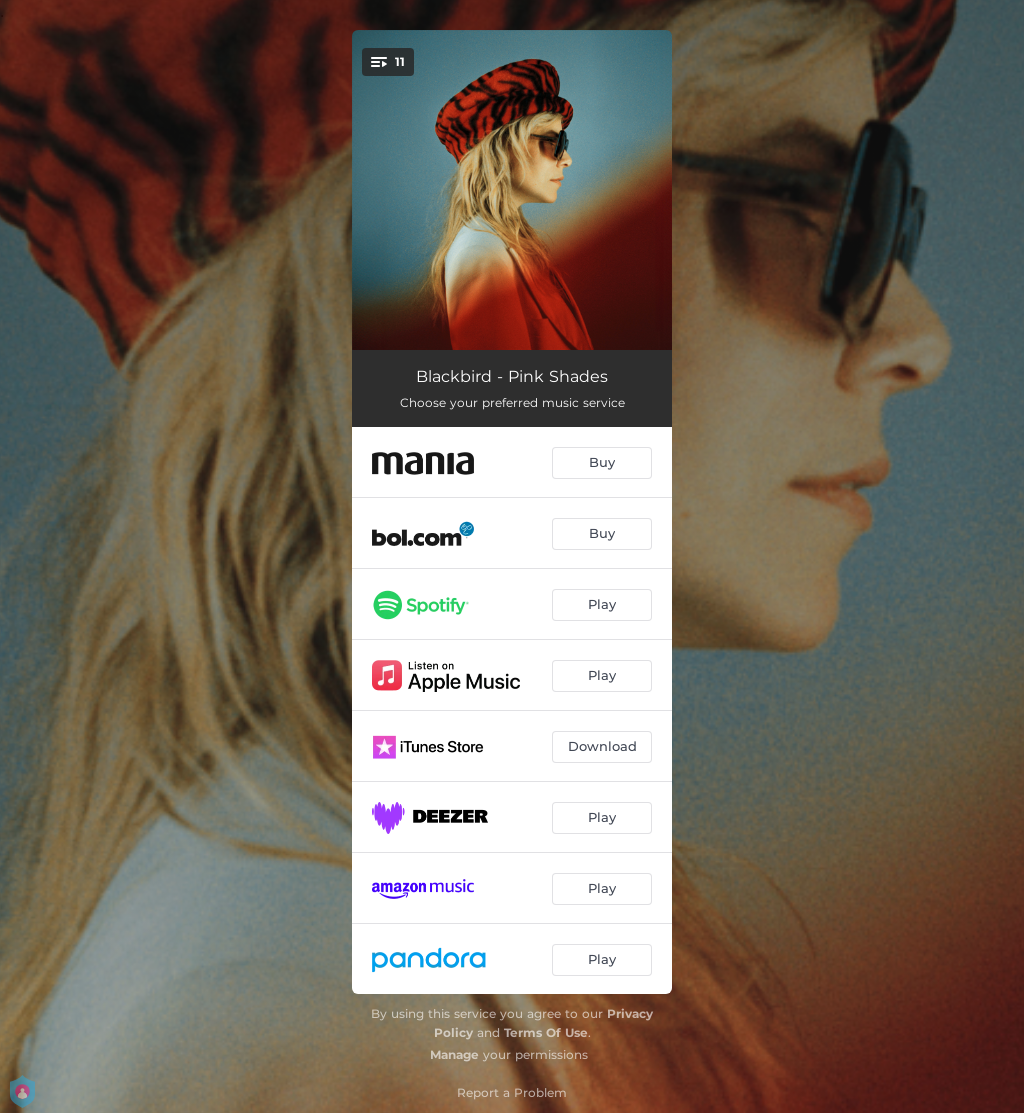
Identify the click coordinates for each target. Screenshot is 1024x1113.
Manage (454, 1054)
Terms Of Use (546, 1032)
